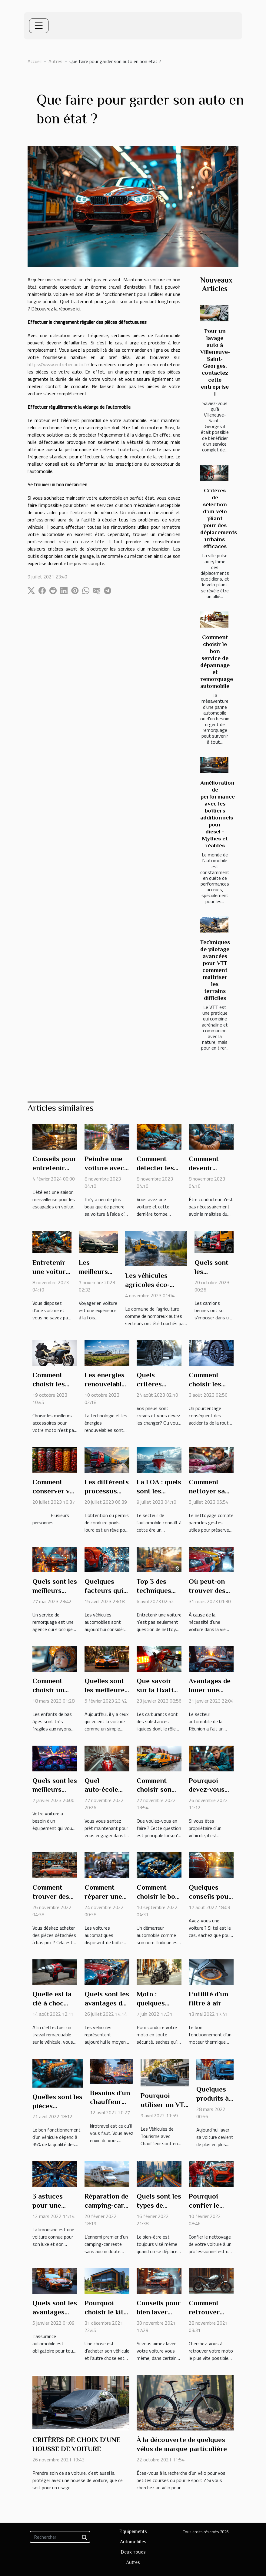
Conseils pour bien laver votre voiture (159, 2312)
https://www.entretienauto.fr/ (59, 364)
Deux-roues (133, 2552)
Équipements (133, 2531)
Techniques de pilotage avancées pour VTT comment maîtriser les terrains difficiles (215, 970)
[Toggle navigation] (38, 25)
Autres (55, 61)
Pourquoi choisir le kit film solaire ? (105, 2312)
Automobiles (133, 2541)
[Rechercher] (60, 2537)
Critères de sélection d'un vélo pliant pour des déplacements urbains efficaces (218, 518)
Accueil (35, 61)
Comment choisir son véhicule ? (154, 1790)
